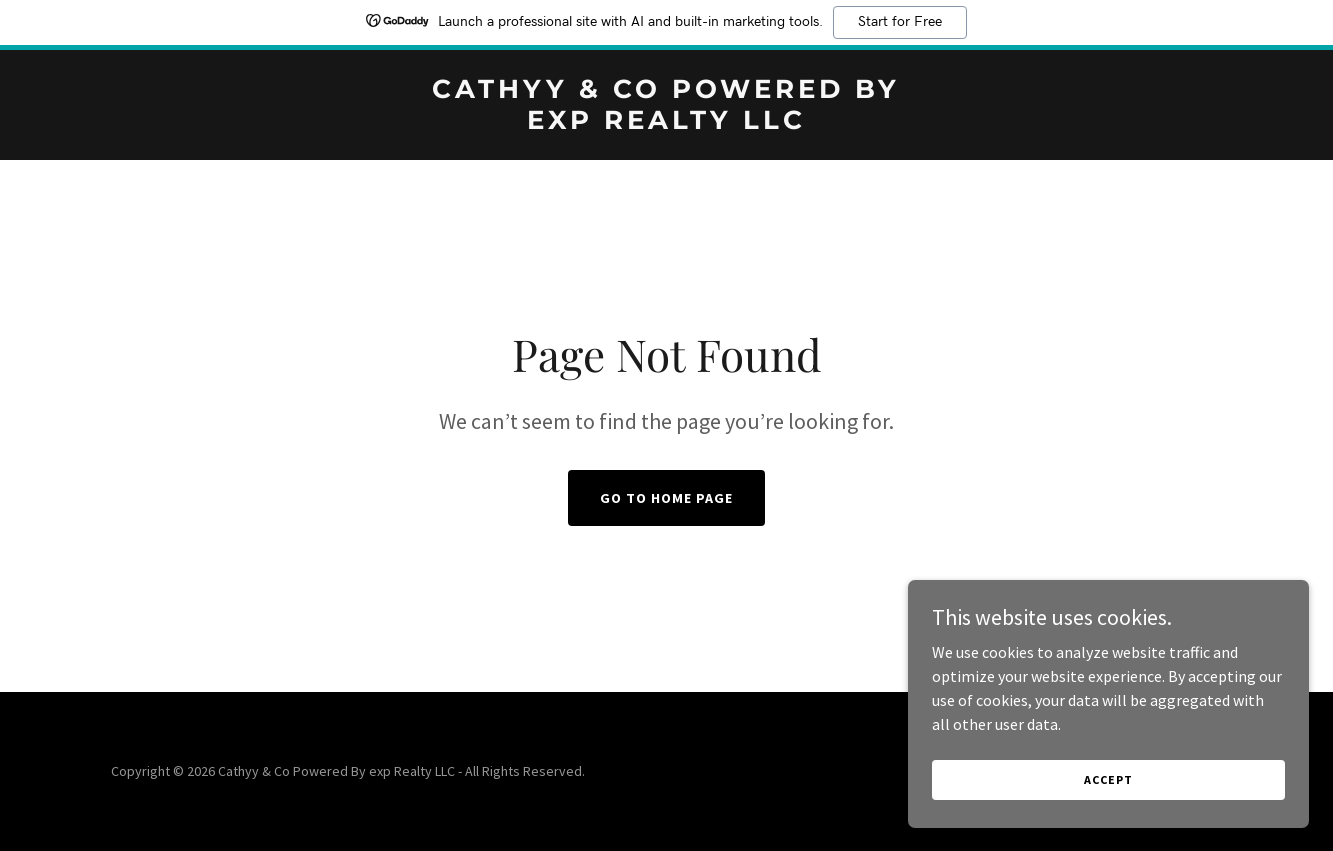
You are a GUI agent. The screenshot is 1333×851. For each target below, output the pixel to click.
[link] (666, 123)
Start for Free (900, 22)
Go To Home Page (666, 498)
